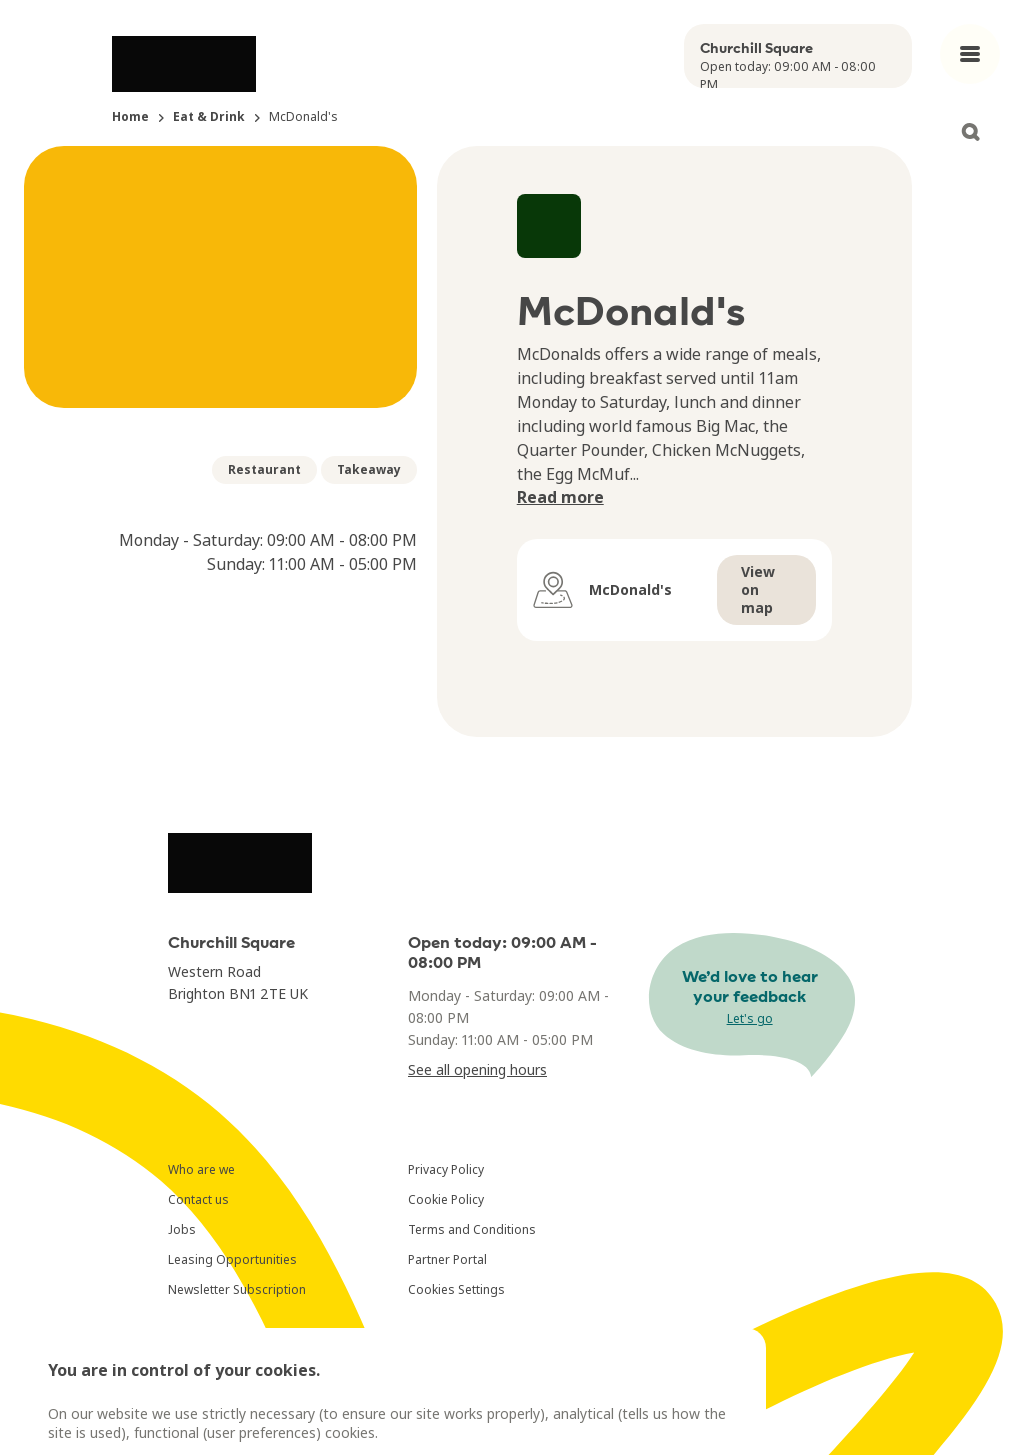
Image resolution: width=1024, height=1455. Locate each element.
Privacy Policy (446, 1169)
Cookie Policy (446, 1199)
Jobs (182, 1229)
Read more (560, 497)
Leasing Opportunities (232, 1259)
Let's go (750, 1018)
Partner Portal (447, 1259)
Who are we (201, 1169)
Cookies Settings (456, 1289)
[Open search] (970, 132)
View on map (758, 589)
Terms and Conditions (472, 1229)
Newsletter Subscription (237, 1289)
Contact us (198, 1199)
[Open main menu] (970, 54)
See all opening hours (477, 1069)
